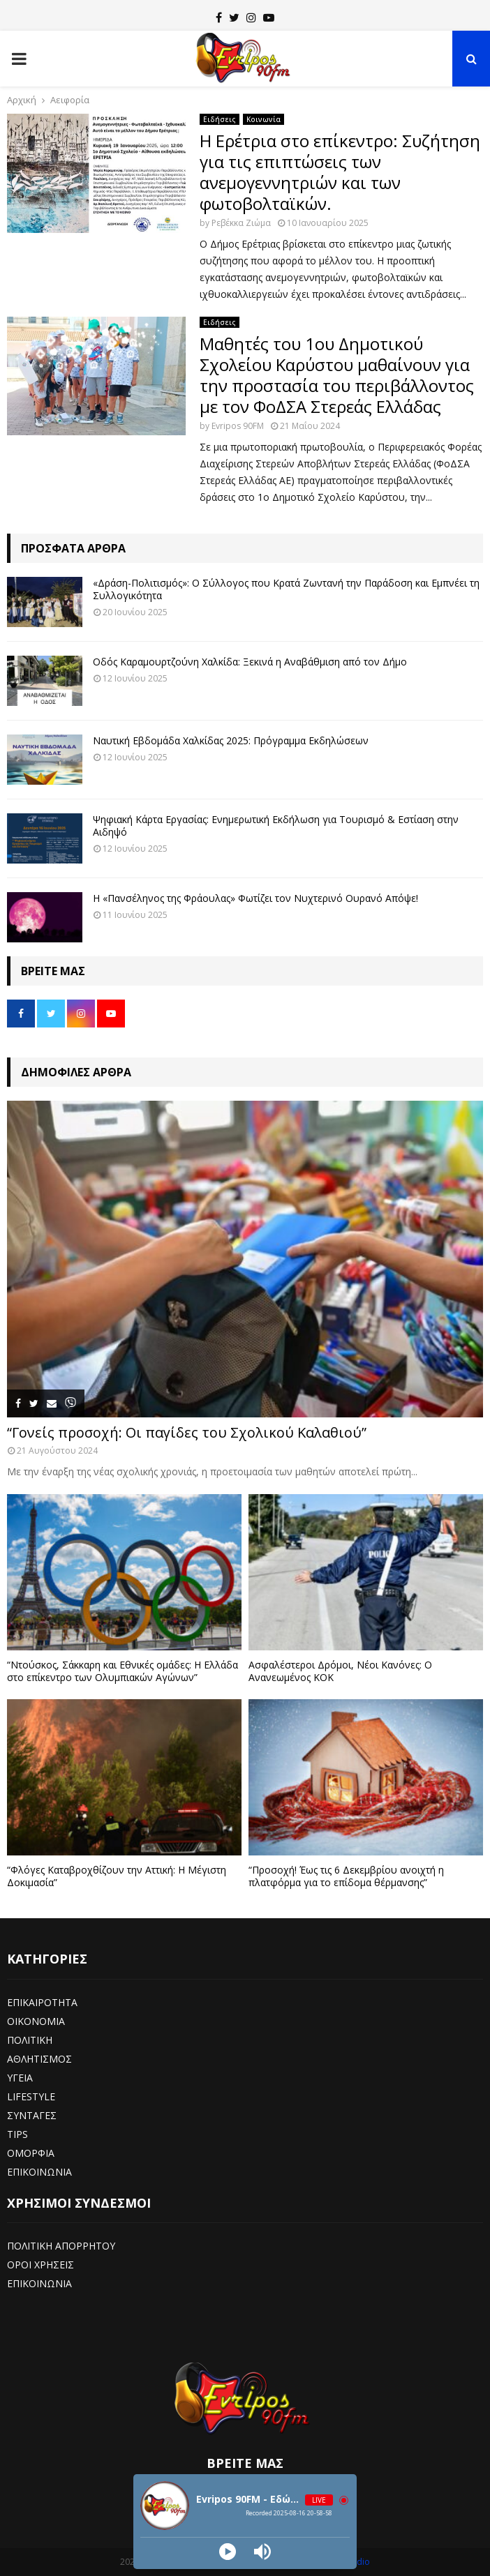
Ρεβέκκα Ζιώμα (241, 223)
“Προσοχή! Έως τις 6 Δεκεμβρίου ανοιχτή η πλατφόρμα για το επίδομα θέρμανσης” (346, 1876)
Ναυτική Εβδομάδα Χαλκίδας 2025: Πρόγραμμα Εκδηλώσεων (231, 740)
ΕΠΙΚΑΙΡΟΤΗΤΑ (42, 2002)
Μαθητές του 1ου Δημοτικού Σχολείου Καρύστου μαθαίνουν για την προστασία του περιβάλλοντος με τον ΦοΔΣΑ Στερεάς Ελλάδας (337, 375)
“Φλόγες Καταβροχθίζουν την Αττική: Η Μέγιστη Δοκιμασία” (116, 1876)
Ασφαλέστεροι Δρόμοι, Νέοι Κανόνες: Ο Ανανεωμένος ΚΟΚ (340, 1671)
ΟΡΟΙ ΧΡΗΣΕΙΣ (40, 2264)
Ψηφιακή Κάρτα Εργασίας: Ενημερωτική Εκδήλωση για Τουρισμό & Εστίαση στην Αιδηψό (276, 825)
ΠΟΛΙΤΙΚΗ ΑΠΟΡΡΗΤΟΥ (61, 2245)
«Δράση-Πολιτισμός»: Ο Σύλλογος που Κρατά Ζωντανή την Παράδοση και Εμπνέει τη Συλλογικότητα (286, 589)
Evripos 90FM (237, 426)
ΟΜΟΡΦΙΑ (30, 2153)
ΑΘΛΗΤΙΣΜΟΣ (39, 2058)
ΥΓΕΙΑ (20, 2077)
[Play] (227, 2551)
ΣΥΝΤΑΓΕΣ (32, 2115)
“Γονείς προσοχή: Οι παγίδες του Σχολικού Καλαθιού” (186, 1432)
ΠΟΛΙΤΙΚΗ (29, 2040)
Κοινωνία (263, 119)
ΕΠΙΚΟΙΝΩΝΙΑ (39, 2171)
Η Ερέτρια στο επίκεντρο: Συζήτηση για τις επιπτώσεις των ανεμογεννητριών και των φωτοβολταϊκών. (340, 172)
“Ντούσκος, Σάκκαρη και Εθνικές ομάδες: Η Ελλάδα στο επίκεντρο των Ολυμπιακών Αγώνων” (122, 1671)
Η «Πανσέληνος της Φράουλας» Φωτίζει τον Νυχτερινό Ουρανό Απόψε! (255, 898)
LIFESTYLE (31, 2096)
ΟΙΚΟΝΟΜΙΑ (36, 2021)
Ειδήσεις (219, 119)
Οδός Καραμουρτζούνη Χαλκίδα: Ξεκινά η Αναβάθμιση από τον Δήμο (250, 661)
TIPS (17, 2134)
